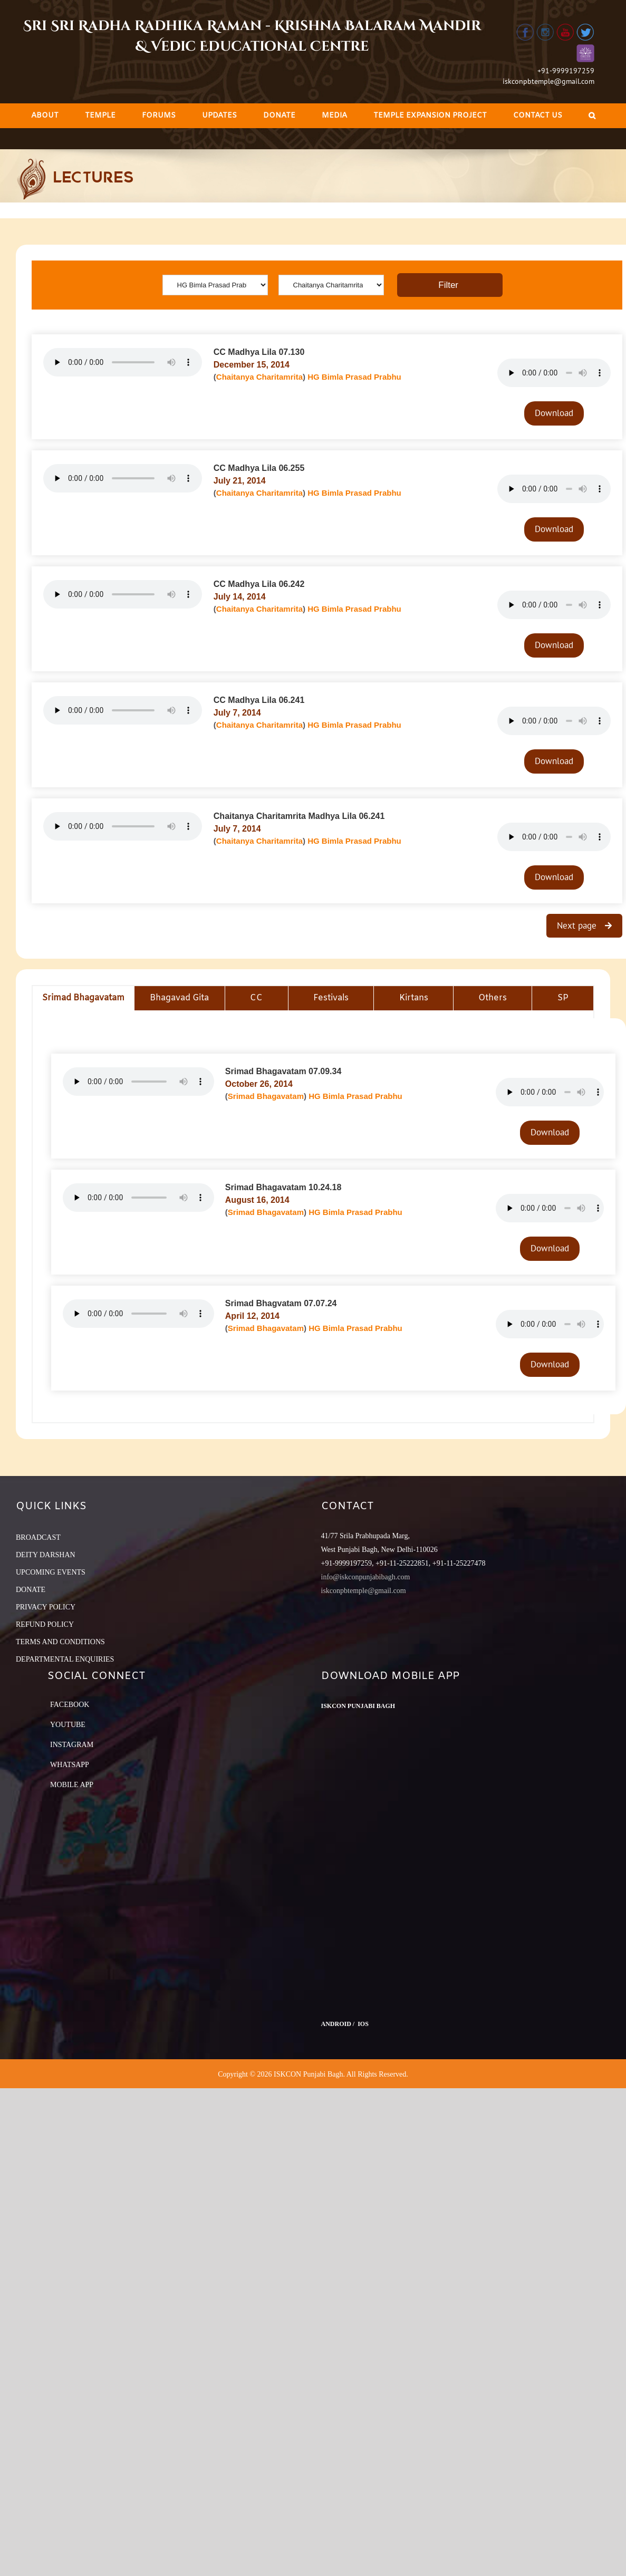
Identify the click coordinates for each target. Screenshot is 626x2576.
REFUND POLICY (45, 1624)
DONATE (30, 1590)
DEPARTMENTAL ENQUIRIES (65, 1659)
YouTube (67, 1725)
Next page (578, 925)
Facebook (69, 1705)
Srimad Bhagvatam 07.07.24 (281, 1303)
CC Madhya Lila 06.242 (259, 584)
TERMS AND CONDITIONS (60, 1642)
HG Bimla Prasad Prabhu (354, 376)
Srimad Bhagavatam (266, 1096)
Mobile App (71, 1785)
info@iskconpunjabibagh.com (365, 1577)
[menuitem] (45, 115)
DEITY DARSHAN (45, 1555)
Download (554, 413)
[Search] (592, 115)
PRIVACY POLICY (45, 1607)
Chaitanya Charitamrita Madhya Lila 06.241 (299, 816)
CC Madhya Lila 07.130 (259, 352)
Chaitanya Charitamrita (259, 376)
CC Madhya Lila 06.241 (259, 700)
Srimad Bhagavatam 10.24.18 (283, 1187)
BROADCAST (38, 1537)
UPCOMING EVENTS (50, 1572)
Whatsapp (69, 1765)
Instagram (71, 1745)
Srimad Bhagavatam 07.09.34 (283, 1071)
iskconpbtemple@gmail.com (548, 81)
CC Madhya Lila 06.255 (259, 468)
